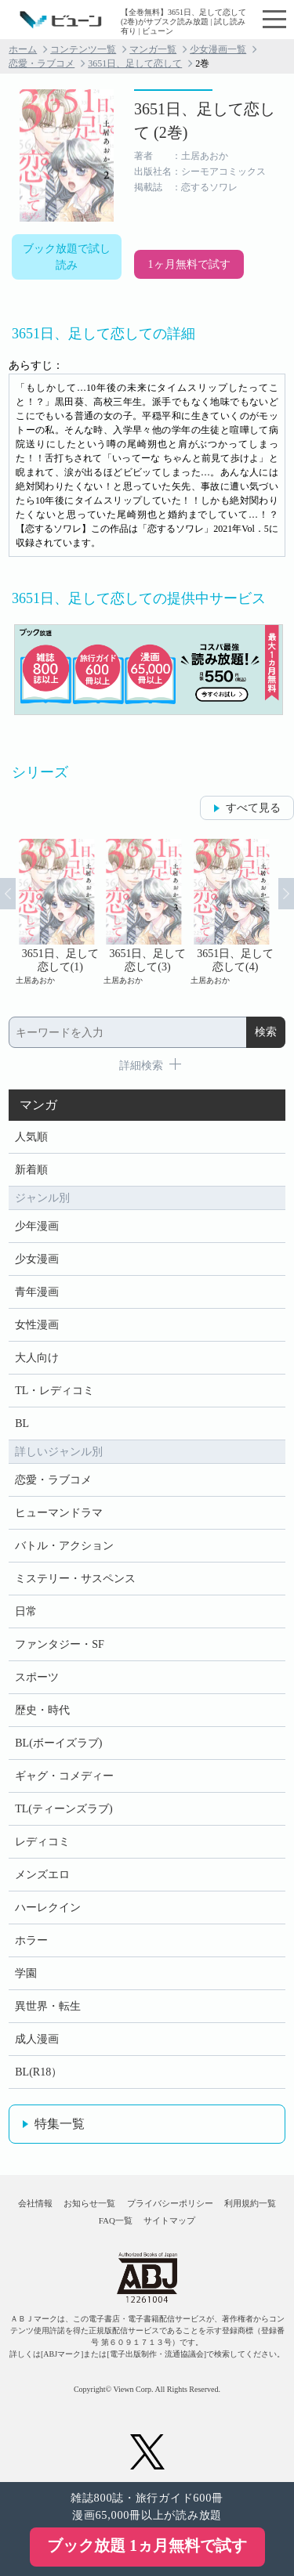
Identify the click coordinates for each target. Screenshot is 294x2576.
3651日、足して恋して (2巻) (204, 120)
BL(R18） (38, 2072)
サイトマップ (169, 2220)
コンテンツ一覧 (83, 49)
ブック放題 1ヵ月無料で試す (147, 2545)
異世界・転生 (48, 2006)
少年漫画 (37, 1226)
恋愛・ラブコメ (41, 63)
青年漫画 (37, 1292)
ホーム (23, 49)
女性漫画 (37, 1325)
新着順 (31, 1170)
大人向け (37, 1358)
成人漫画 (37, 2039)
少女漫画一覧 (218, 49)
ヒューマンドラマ (59, 1513)
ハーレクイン (48, 1907)
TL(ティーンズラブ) (63, 1809)
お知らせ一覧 (89, 2203)
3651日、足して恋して (135, 63)
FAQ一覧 (115, 2220)
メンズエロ (42, 1875)
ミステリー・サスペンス (75, 1578)
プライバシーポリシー (170, 2203)
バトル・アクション (64, 1546)
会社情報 (35, 2203)
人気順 (31, 1137)
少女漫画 (37, 1259)
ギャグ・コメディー (64, 1776)
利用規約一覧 (250, 2203)
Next (286, 893)
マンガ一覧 (152, 49)
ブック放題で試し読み (67, 257)
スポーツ (37, 1677)
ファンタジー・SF (59, 1644)
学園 (26, 1973)
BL (22, 1423)
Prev (8, 893)
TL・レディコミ (54, 1390)
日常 (26, 1611)
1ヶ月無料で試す (189, 264)
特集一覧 (59, 2123)
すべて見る (253, 808)
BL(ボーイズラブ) (58, 1743)
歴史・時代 (42, 1710)
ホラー (31, 1940)
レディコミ (42, 1842)
